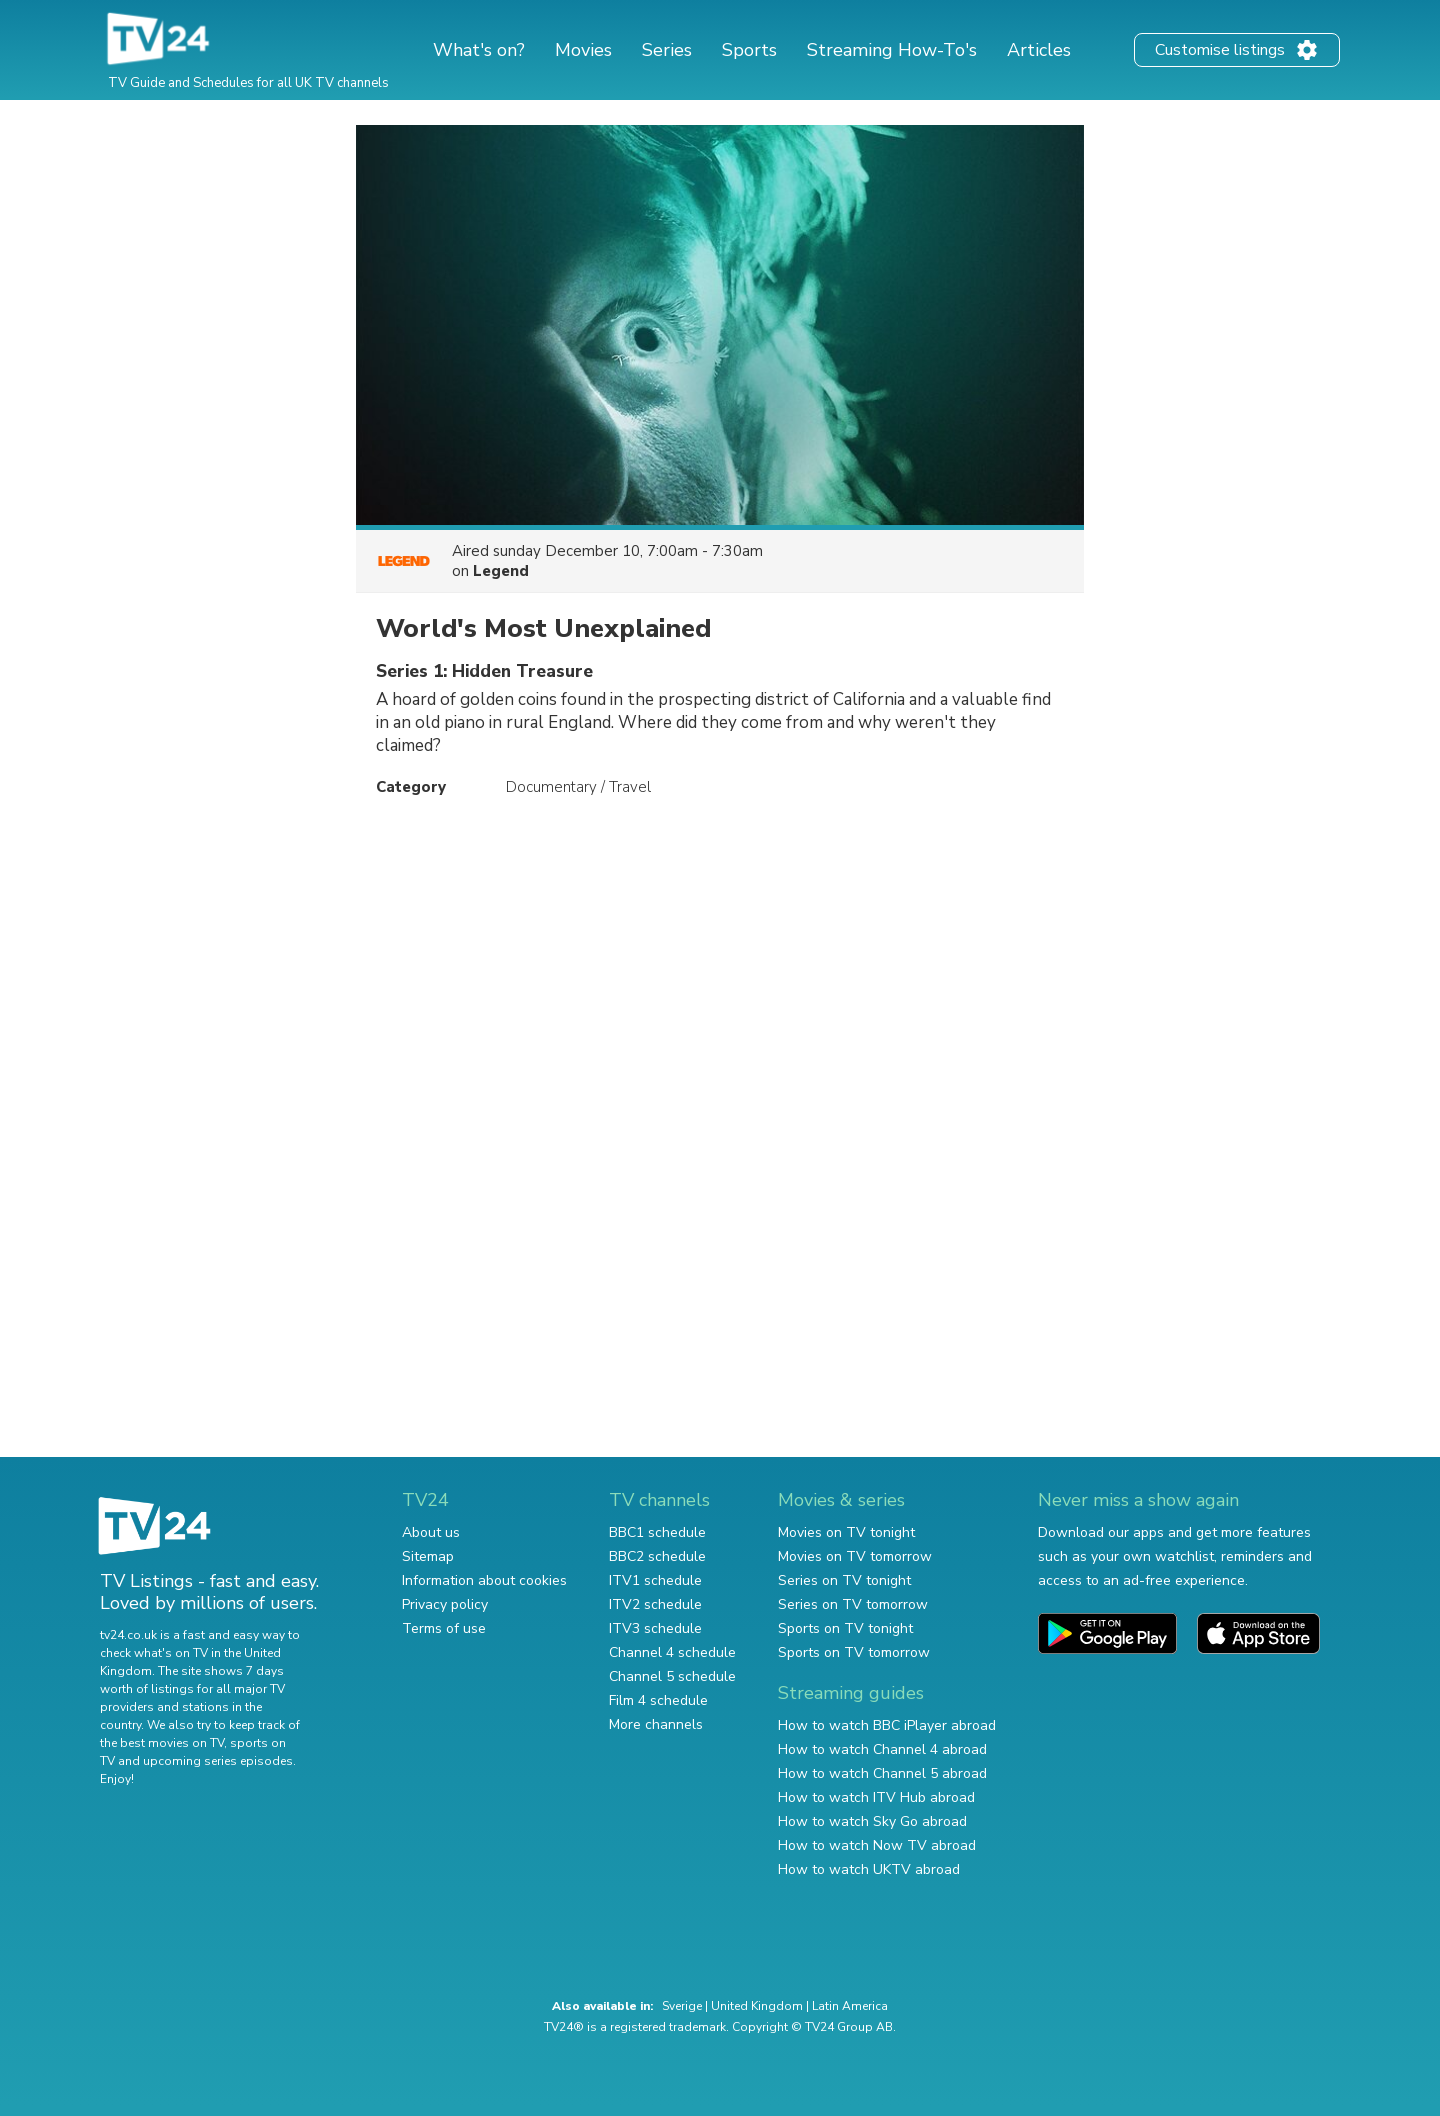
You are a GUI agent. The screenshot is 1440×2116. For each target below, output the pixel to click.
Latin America (850, 2006)
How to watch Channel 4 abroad (882, 1749)
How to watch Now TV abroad (877, 1845)
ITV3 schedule (655, 1628)
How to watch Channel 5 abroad (882, 1773)
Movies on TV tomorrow (855, 1556)
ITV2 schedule (655, 1604)
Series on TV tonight (844, 1580)
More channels (656, 1724)
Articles (1039, 50)
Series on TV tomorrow (853, 1604)
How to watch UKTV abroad (869, 1869)
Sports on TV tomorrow (854, 1652)
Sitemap (428, 1556)
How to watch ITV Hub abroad (876, 1797)
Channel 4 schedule (672, 1652)
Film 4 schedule (658, 1700)
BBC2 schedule (657, 1556)
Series (667, 50)
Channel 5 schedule (672, 1676)
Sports (749, 50)
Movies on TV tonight (846, 1532)
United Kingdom (757, 2006)
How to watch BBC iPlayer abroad (887, 1725)
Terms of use (444, 1628)
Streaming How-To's (892, 50)
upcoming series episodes (218, 1761)
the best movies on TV (162, 1743)
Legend (501, 571)
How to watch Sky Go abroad (872, 1821)
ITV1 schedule (655, 1580)
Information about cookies (484, 1580)
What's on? (479, 50)
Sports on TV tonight (845, 1628)
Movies (583, 50)
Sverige (682, 2006)
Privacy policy (445, 1604)
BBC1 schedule (657, 1532)
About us (431, 1532)
